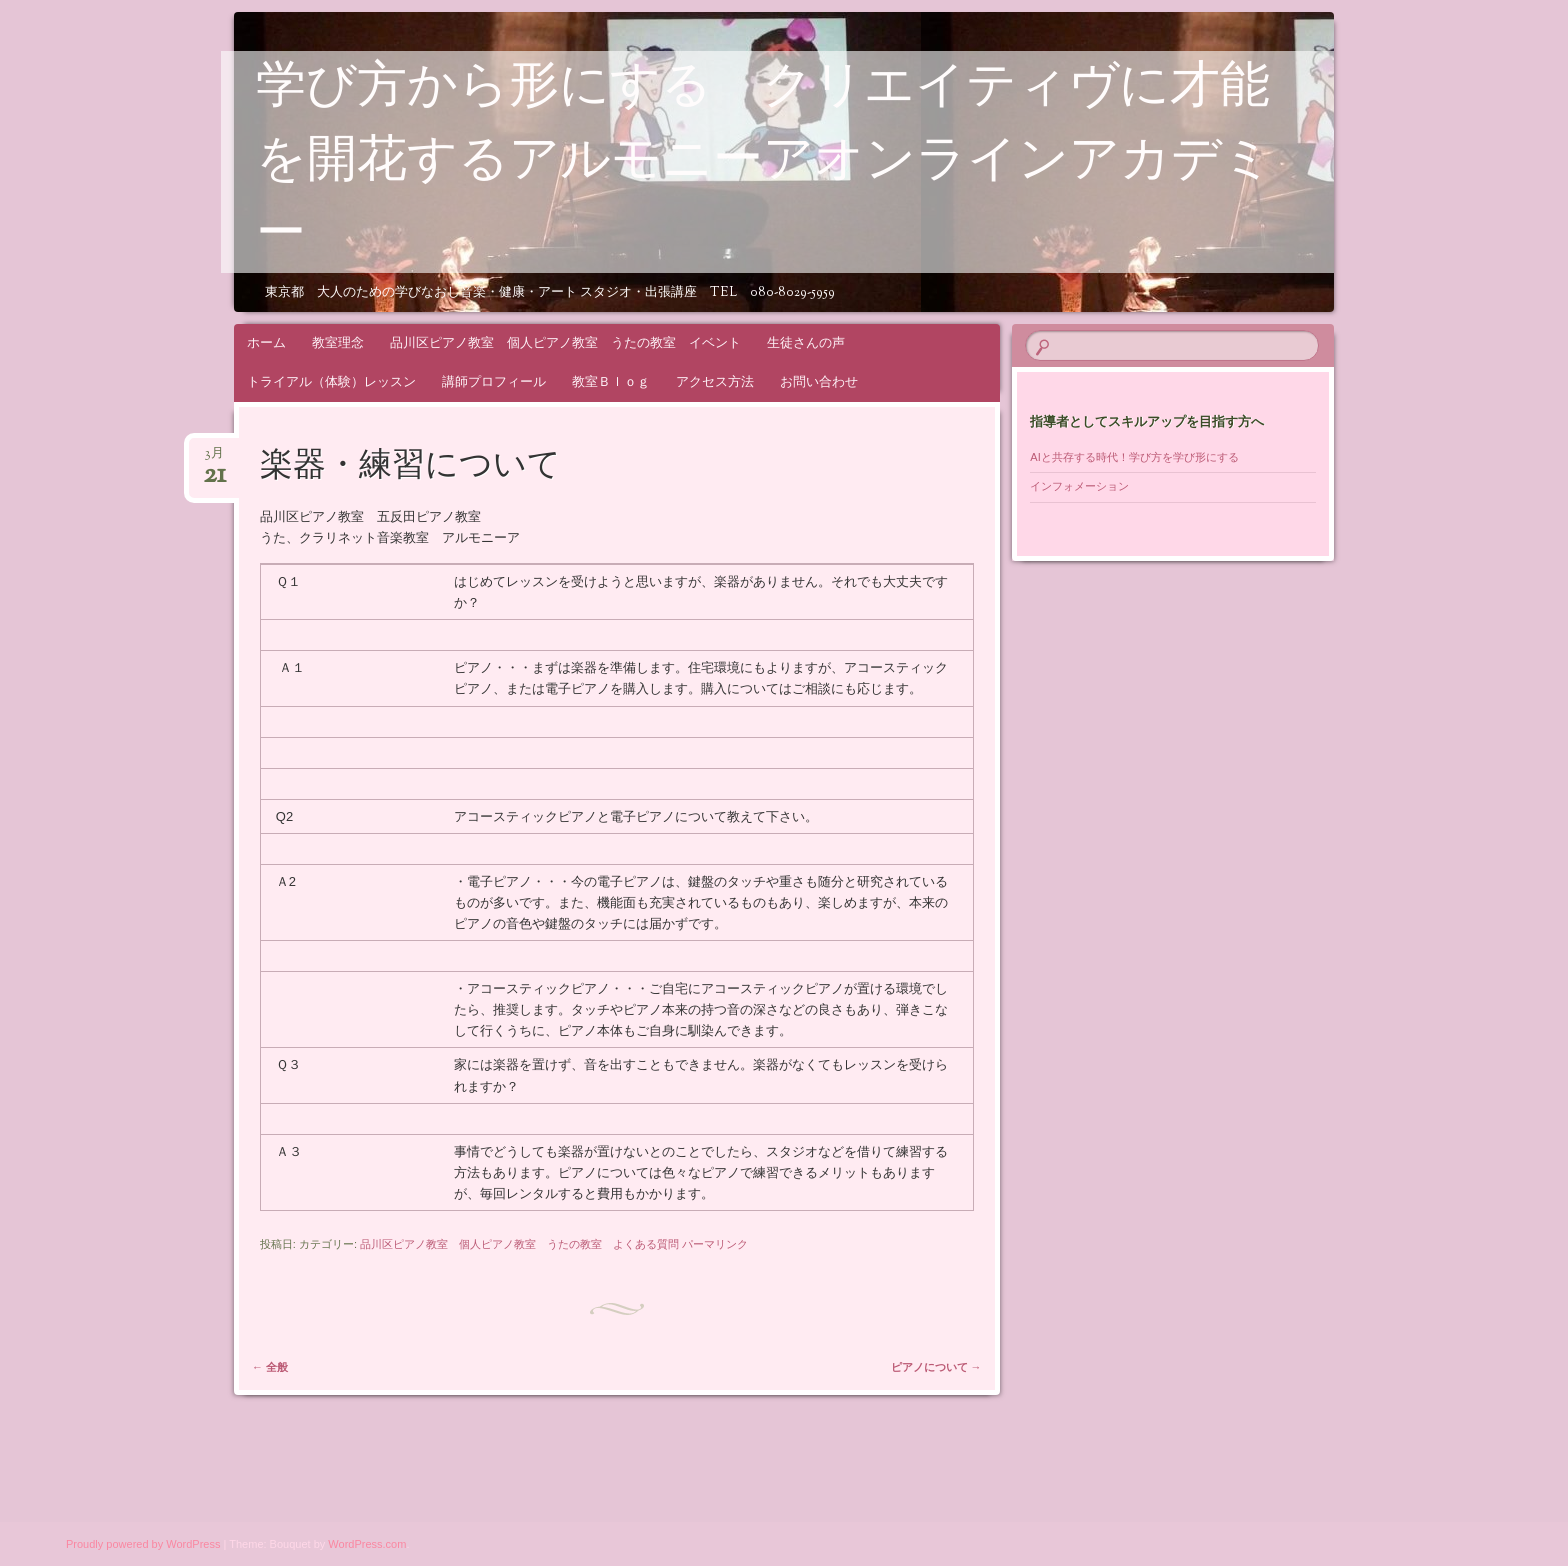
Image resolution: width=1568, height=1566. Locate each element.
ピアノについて (936, 1367)
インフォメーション (1079, 486)
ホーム (266, 342)
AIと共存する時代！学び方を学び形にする (1139, 457)
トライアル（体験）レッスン (331, 381)
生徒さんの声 (806, 342)
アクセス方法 (715, 381)
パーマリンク (715, 1244)
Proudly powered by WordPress (143, 1544)
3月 (214, 459)
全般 (270, 1367)
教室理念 (338, 342)
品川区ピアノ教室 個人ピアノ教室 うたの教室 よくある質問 (519, 1244)
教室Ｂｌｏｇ (611, 381)
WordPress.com (367, 1544)
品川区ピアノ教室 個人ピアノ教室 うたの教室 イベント (565, 342)
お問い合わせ (819, 381)
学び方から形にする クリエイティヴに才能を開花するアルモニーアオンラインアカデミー (764, 163)
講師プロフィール (494, 381)
